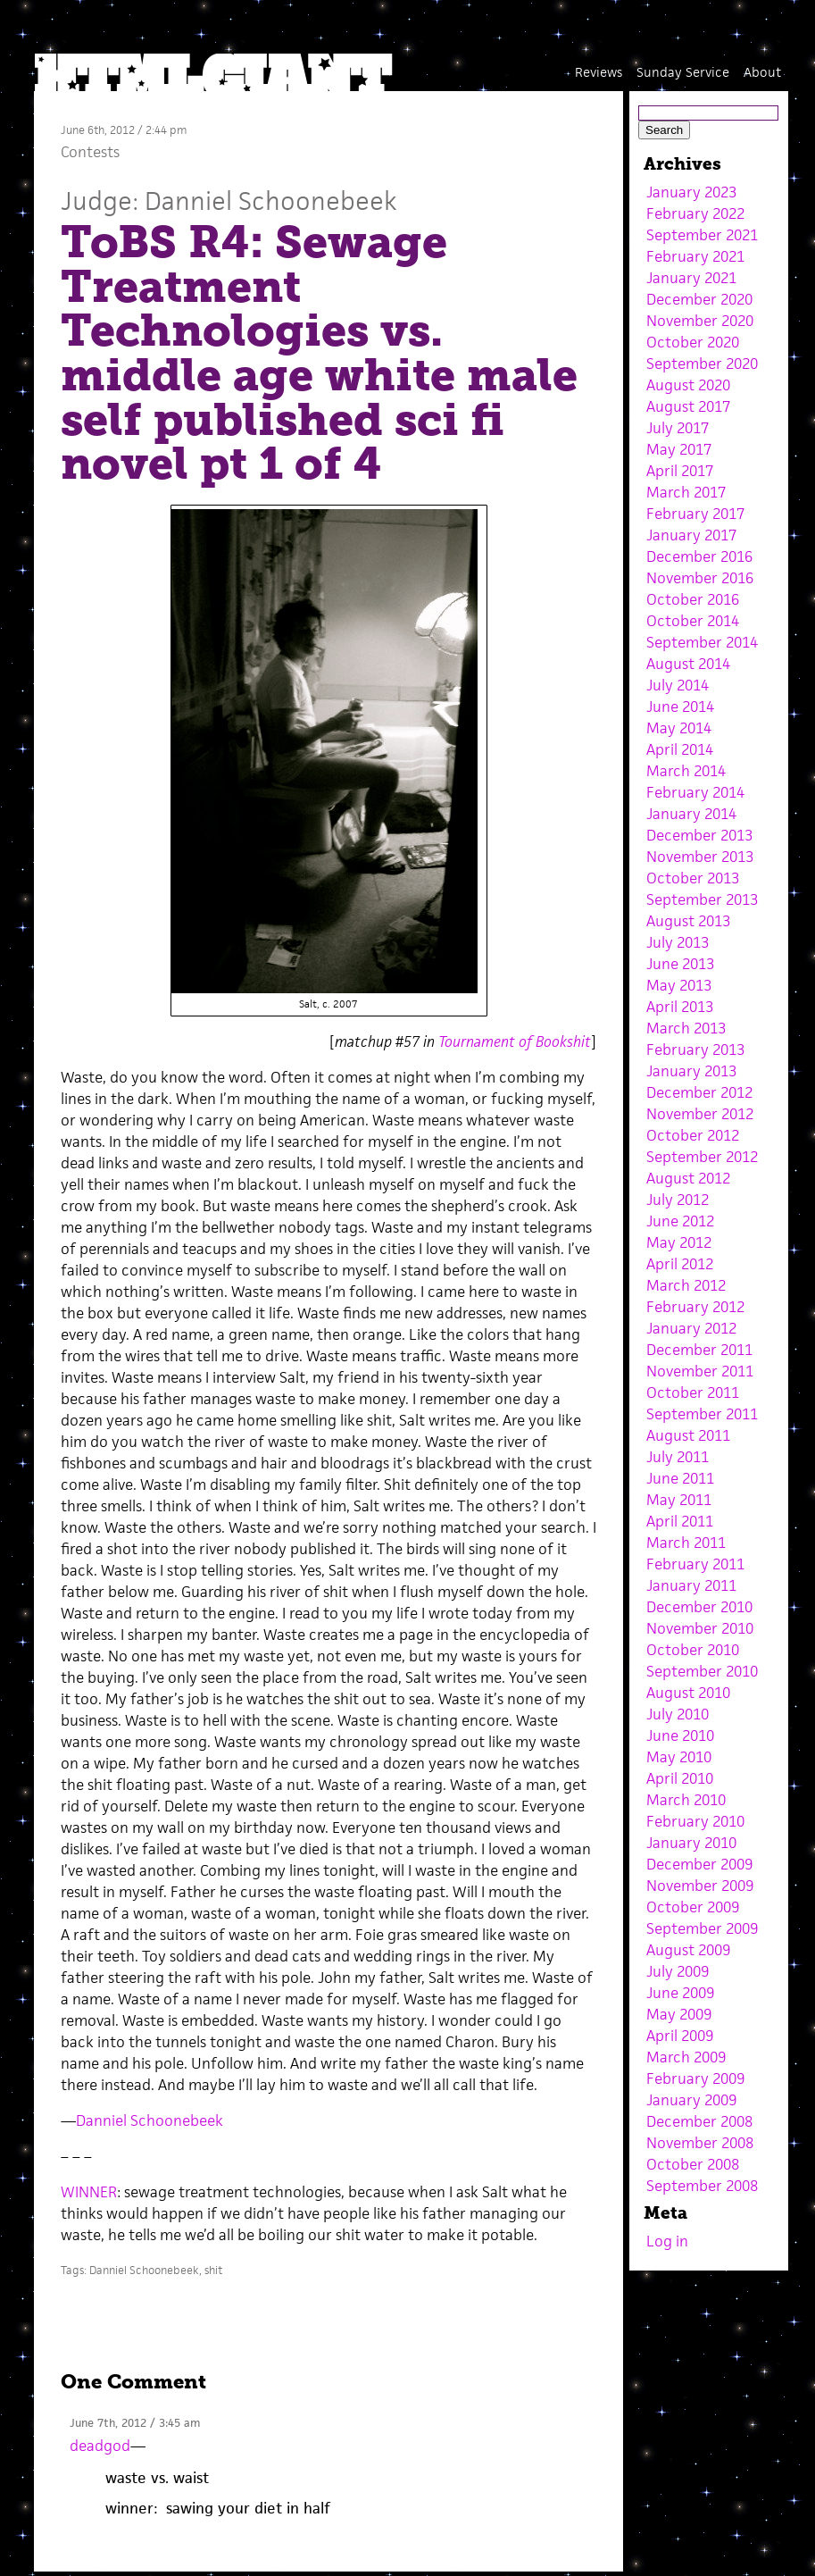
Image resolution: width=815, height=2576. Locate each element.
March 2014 (686, 771)
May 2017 (678, 449)
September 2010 (702, 1671)
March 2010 (686, 1800)
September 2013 (702, 899)
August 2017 (688, 406)
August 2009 (688, 1950)
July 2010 (677, 1714)
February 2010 (695, 1821)
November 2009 (699, 1885)
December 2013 (699, 835)
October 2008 (692, 2164)
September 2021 (702, 235)
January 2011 (691, 1585)
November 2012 (699, 1114)
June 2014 (680, 706)
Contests (90, 152)
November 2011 (699, 1371)
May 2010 (678, 1757)
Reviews (598, 71)
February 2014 (695, 792)
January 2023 (691, 192)
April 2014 (679, 749)
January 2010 (691, 1843)
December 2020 (699, 299)
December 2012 (699, 1092)
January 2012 (691, 1328)
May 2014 (678, 728)
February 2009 (695, 2078)
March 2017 (686, 492)
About (762, 71)
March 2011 (686, 1542)
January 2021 (691, 278)
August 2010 (688, 1692)
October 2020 (692, 342)
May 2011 (678, 1500)
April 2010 (679, 1778)
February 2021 (695, 256)
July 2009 (677, 1971)
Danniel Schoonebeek (149, 2120)
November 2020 (699, 320)
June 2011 (680, 1478)
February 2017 (695, 513)
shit (213, 2270)
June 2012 (680, 1221)
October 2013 (692, 878)
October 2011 (692, 1392)
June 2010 (680, 1735)
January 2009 (691, 2100)
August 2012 (688, 1178)
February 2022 (695, 213)
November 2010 (699, 1628)
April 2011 (679, 1521)
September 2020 (702, 363)
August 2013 (688, 921)
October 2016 (692, 599)
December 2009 (699, 1864)
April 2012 (679, 1264)
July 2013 (677, 942)
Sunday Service (682, 71)
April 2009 (679, 2035)
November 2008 (699, 2143)
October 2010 (692, 1650)
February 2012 (695, 1307)
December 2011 (699, 1349)
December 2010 (699, 1607)
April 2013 (679, 1006)
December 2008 (699, 2121)
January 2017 (691, 535)
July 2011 (677, 1457)
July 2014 (677, 685)
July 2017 (677, 428)
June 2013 (680, 964)
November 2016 (699, 578)
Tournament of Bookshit (514, 1041)
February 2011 (695, 1564)
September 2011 (702, 1414)
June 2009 (680, 1993)
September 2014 (702, 642)
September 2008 (702, 2185)
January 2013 (691, 1071)
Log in (667, 2241)
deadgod (100, 2445)
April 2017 (679, 471)
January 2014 (691, 814)
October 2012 (692, 1135)
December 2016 (699, 556)
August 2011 (688, 1435)
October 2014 (692, 621)
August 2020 (688, 385)
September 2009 (702, 1928)
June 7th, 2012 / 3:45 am (135, 2422)
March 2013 (686, 1028)
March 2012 (686, 1285)
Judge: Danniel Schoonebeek (229, 200)
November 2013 (699, 856)
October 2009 (692, 1907)
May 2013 (678, 985)
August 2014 (688, 663)
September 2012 (702, 1157)
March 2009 (686, 2057)
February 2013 (695, 1049)
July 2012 (677, 1199)
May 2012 (678, 1242)
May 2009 (678, 2014)
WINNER (89, 2192)
